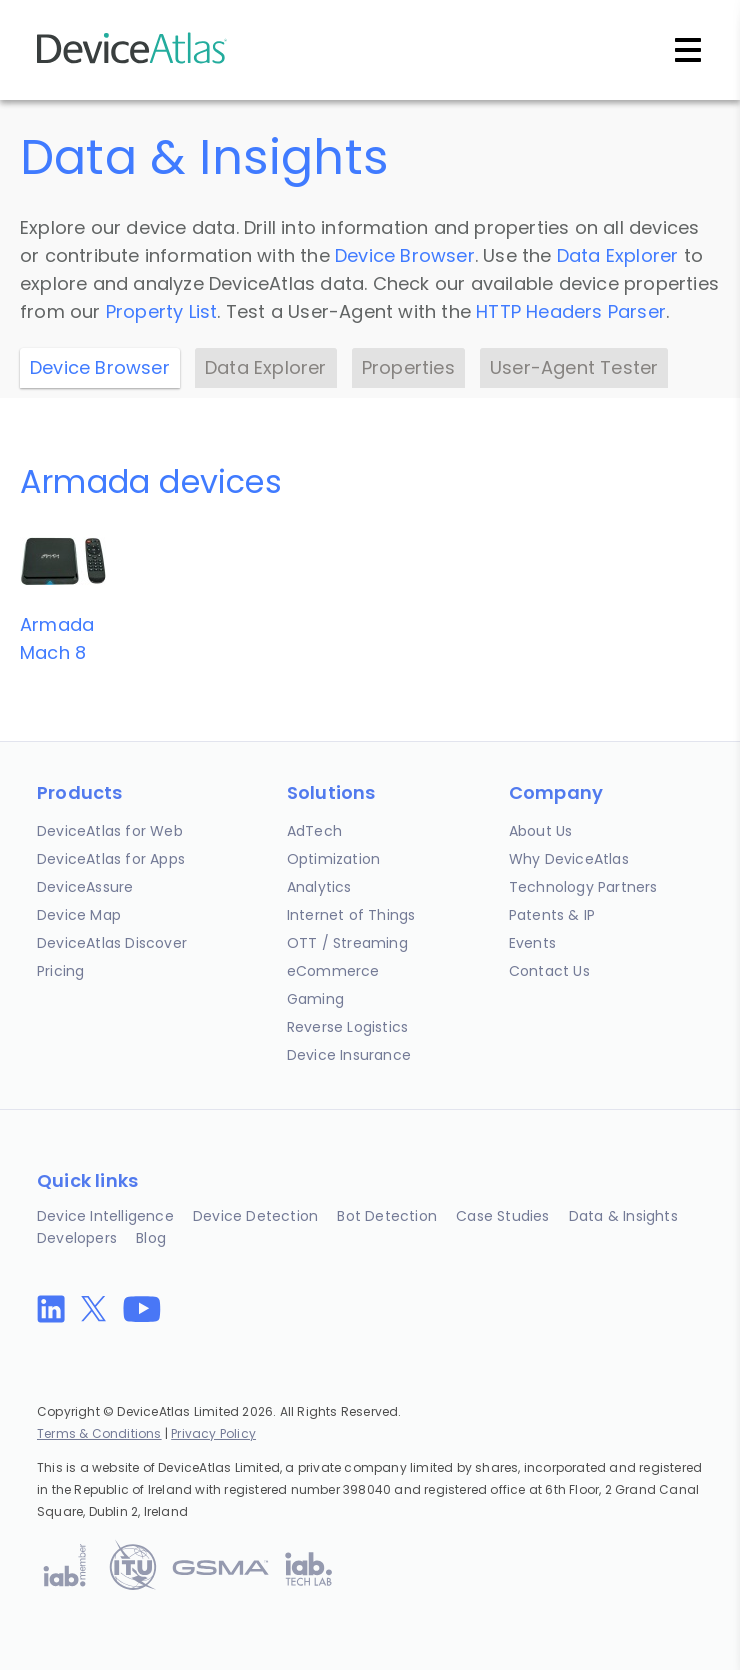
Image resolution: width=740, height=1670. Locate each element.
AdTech (314, 831)
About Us (541, 831)
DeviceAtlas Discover (112, 943)
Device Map (79, 915)
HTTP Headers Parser (571, 311)
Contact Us (549, 971)
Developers (77, 1238)
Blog (151, 1238)
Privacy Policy (213, 1433)
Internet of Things (351, 915)
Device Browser (405, 255)
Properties (408, 367)
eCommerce (333, 971)
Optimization (333, 859)
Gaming (315, 999)
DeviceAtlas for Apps (111, 859)
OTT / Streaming (347, 943)
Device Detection (255, 1216)
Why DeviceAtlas (569, 859)
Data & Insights (623, 1216)
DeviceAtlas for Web (110, 831)
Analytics (319, 887)
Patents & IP (552, 915)
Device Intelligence (105, 1216)
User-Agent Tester (574, 367)
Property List (162, 311)
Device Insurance (349, 1055)
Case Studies (502, 1216)
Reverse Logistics (347, 1027)
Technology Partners (583, 887)
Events (532, 943)
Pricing (60, 971)
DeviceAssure (85, 887)
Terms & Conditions (99, 1433)
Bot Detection (387, 1216)
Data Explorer (618, 255)
